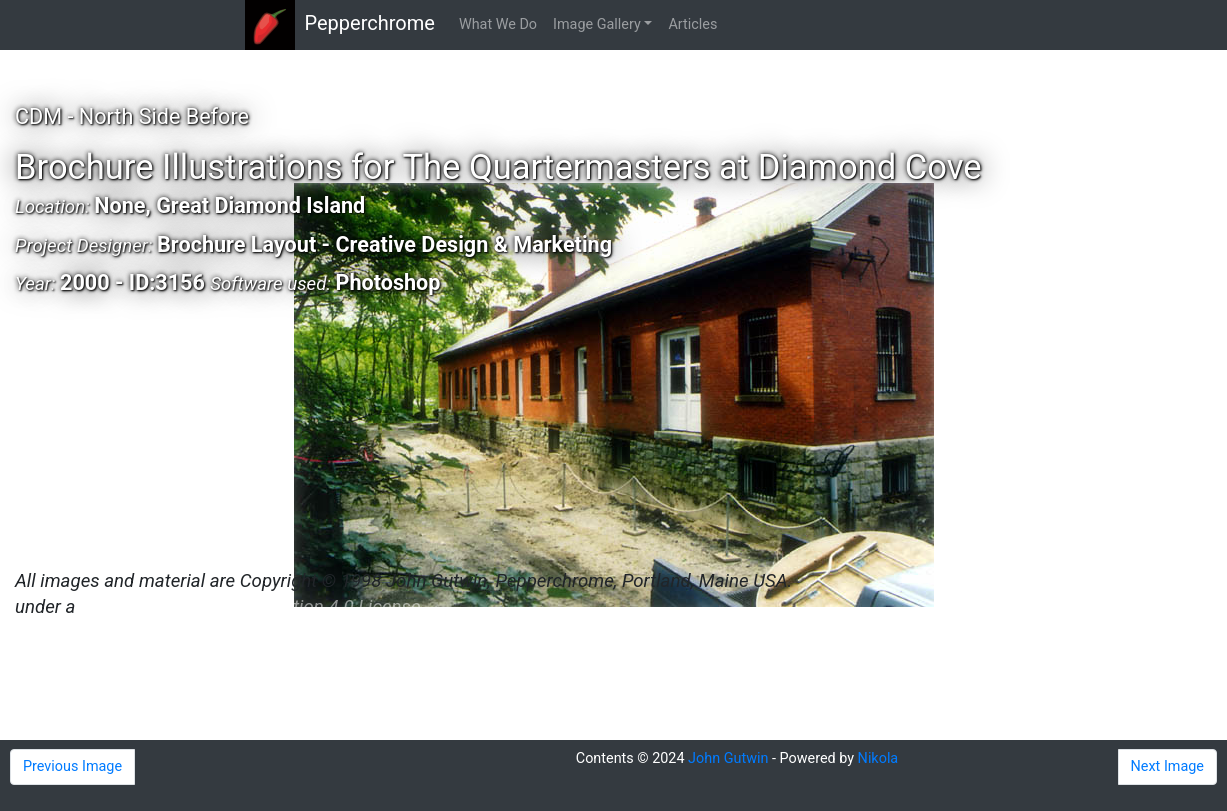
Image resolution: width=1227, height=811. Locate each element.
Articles (692, 24)
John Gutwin (728, 758)
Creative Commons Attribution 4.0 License (250, 607)
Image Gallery (597, 24)
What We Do (498, 24)
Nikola (878, 758)
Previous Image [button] (72, 766)
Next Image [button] (1167, 766)
